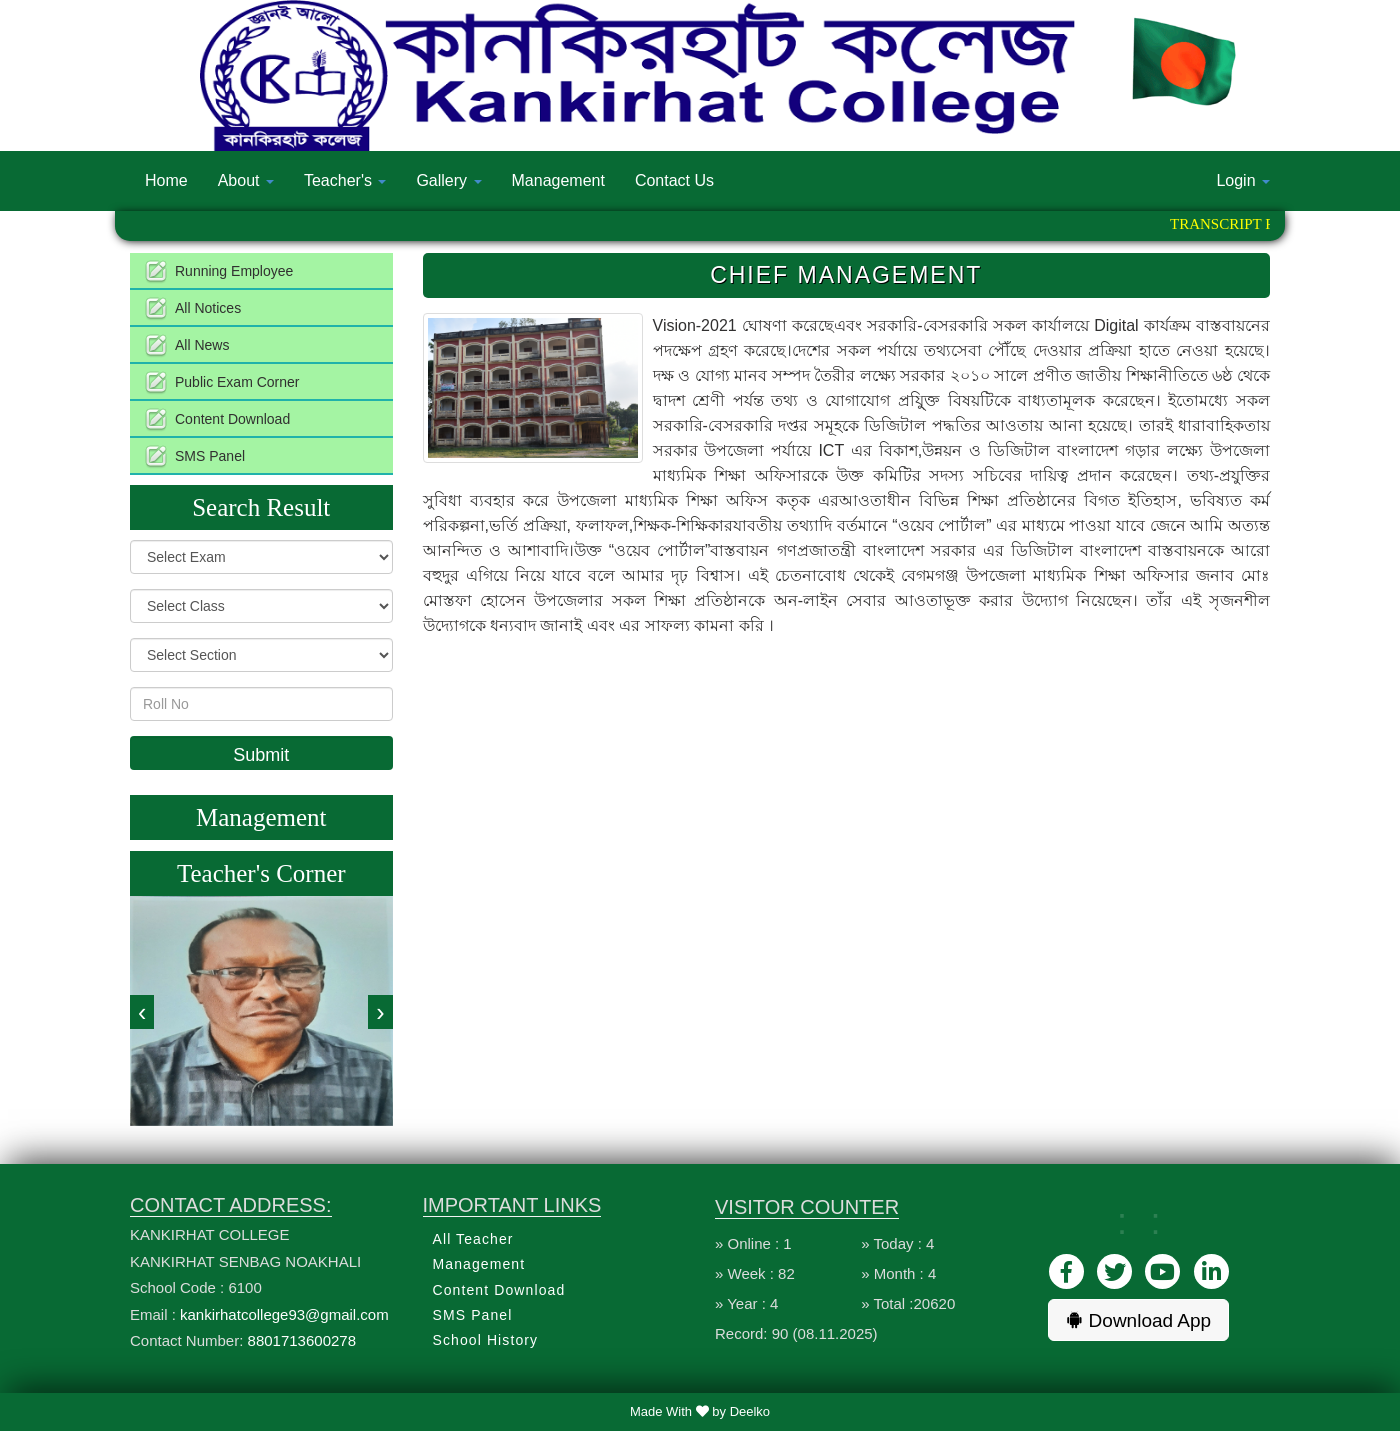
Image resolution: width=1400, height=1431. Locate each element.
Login (1243, 180)
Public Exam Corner (237, 382)
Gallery (448, 180)
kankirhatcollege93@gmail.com (284, 1314)
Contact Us (674, 180)
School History (486, 1340)
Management (558, 180)
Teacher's (345, 180)
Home (166, 180)
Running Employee (234, 271)
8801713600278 (302, 1340)
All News (202, 345)
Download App (1138, 1320)
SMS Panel (210, 456)
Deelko (750, 1411)
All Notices (208, 308)
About (246, 180)
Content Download (232, 419)
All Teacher (473, 1239)
